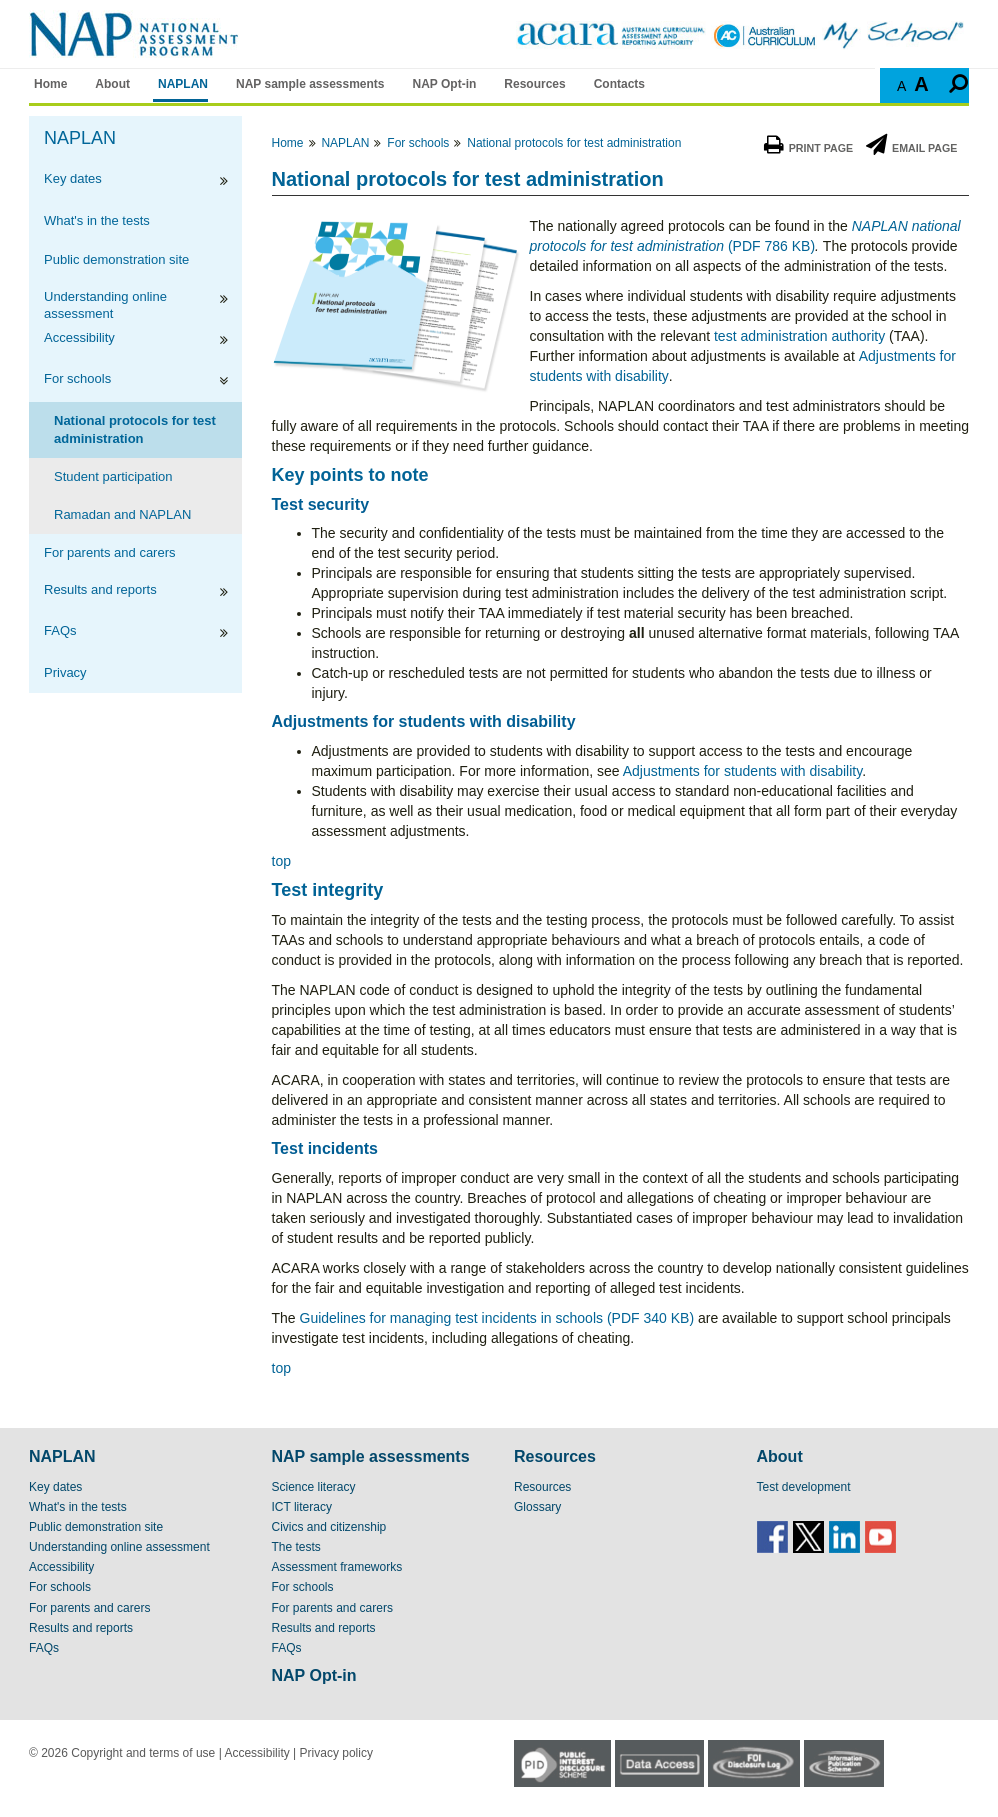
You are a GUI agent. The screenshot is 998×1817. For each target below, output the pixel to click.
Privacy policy (336, 1753)
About (112, 84)
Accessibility (79, 337)
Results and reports (100, 589)
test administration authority (799, 336)
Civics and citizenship (329, 1527)
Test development (804, 1487)
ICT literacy (302, 1507)
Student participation (113, 476)
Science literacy (314, 1487)
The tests (296, 1547)
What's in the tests (97, 220)
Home (50, 84)
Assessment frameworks (337, 1567)
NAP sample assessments (310, 84)
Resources (534, 84)
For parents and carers (110, 552)
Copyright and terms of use (143, 1753)
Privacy (65, 672)
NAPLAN (183, 84)
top (281, 861)
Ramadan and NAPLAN (122, 514)
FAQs (60, 630)
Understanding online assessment (105, 304)
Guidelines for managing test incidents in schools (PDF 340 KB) (497, 1318)
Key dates (73, 178)
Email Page (911, 148)
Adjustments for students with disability (742, 771)
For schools (77, 378)
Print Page (808, 148)
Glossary (537, 1507)
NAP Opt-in (445, 84)
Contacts (619, 84)
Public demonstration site (116, 259)
